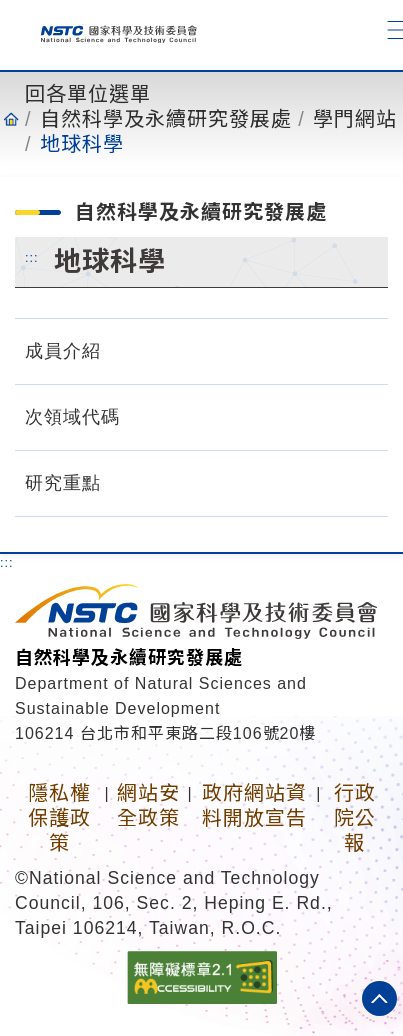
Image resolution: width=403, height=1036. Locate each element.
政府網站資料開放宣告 (254, 805)
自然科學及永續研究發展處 (166, 119)
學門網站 (355, 119)
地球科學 (82, 144)
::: (32, 257)
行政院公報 (355, 818)
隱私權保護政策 (59, 818)
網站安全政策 (148, 805)
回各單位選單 (88, 94)
